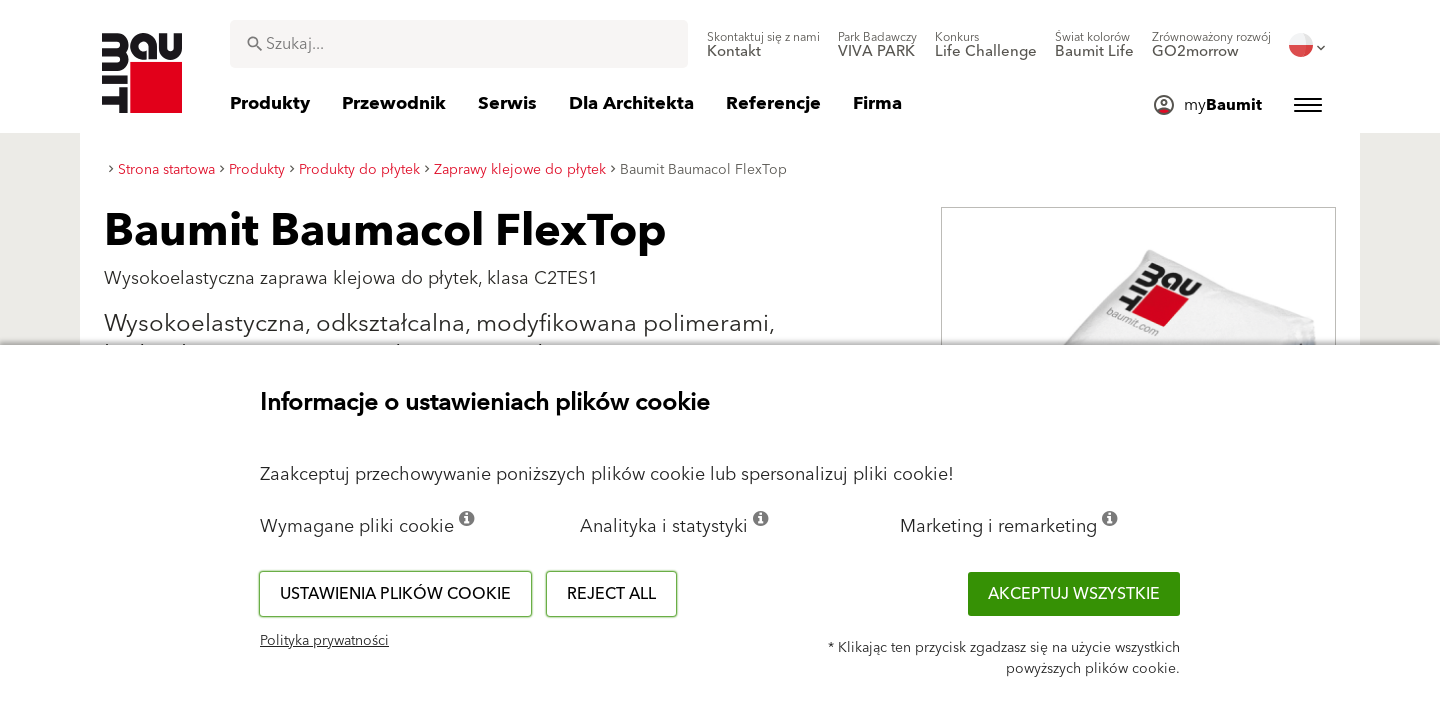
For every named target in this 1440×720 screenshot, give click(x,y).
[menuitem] (763, 45)
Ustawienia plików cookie (395, 594)
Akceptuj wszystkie (1074, 594)
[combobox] (459, 44)
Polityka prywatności (324, 641)
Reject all (611, 594)
